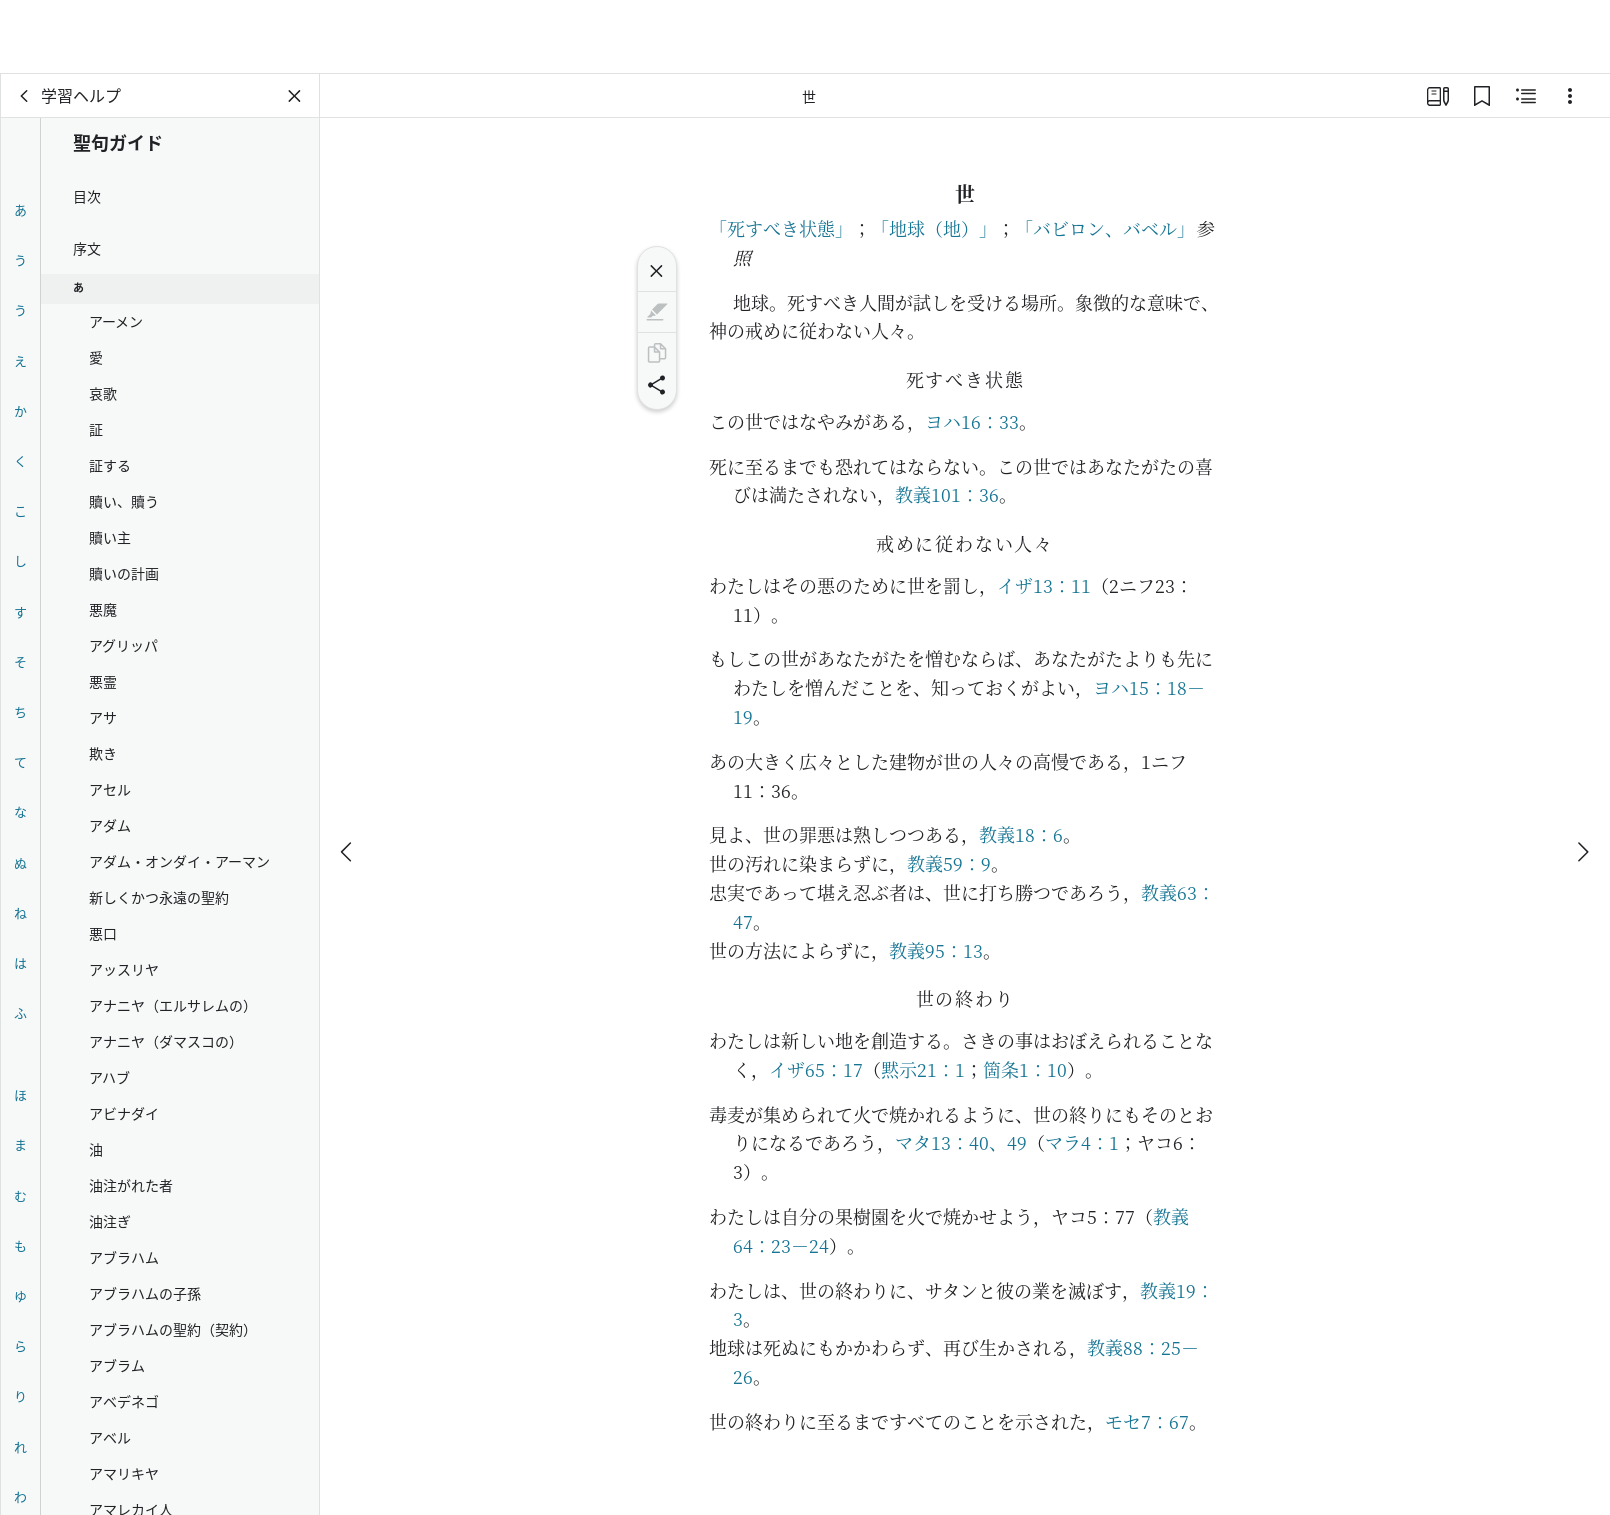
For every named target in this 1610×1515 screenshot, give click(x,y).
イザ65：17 (816, 1069)
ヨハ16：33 (972, 421)
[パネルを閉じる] (295, 96)
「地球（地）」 (934, 228)
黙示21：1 (923, 1069)
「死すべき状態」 (781, 228)
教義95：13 (936, 950)
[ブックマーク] (1482, 96)
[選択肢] (1570, 96)
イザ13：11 (1044, 585)
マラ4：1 (1082, 1142)
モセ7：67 (1147, 1421)
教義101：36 (947, 494)
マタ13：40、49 (961, 1142)
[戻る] (25, 96)
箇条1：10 (1025, 1069)
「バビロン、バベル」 (1105, 228)
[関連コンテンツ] (1526, 96)
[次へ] (1582, 778)
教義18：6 (1021, 834)
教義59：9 (949, 863)
